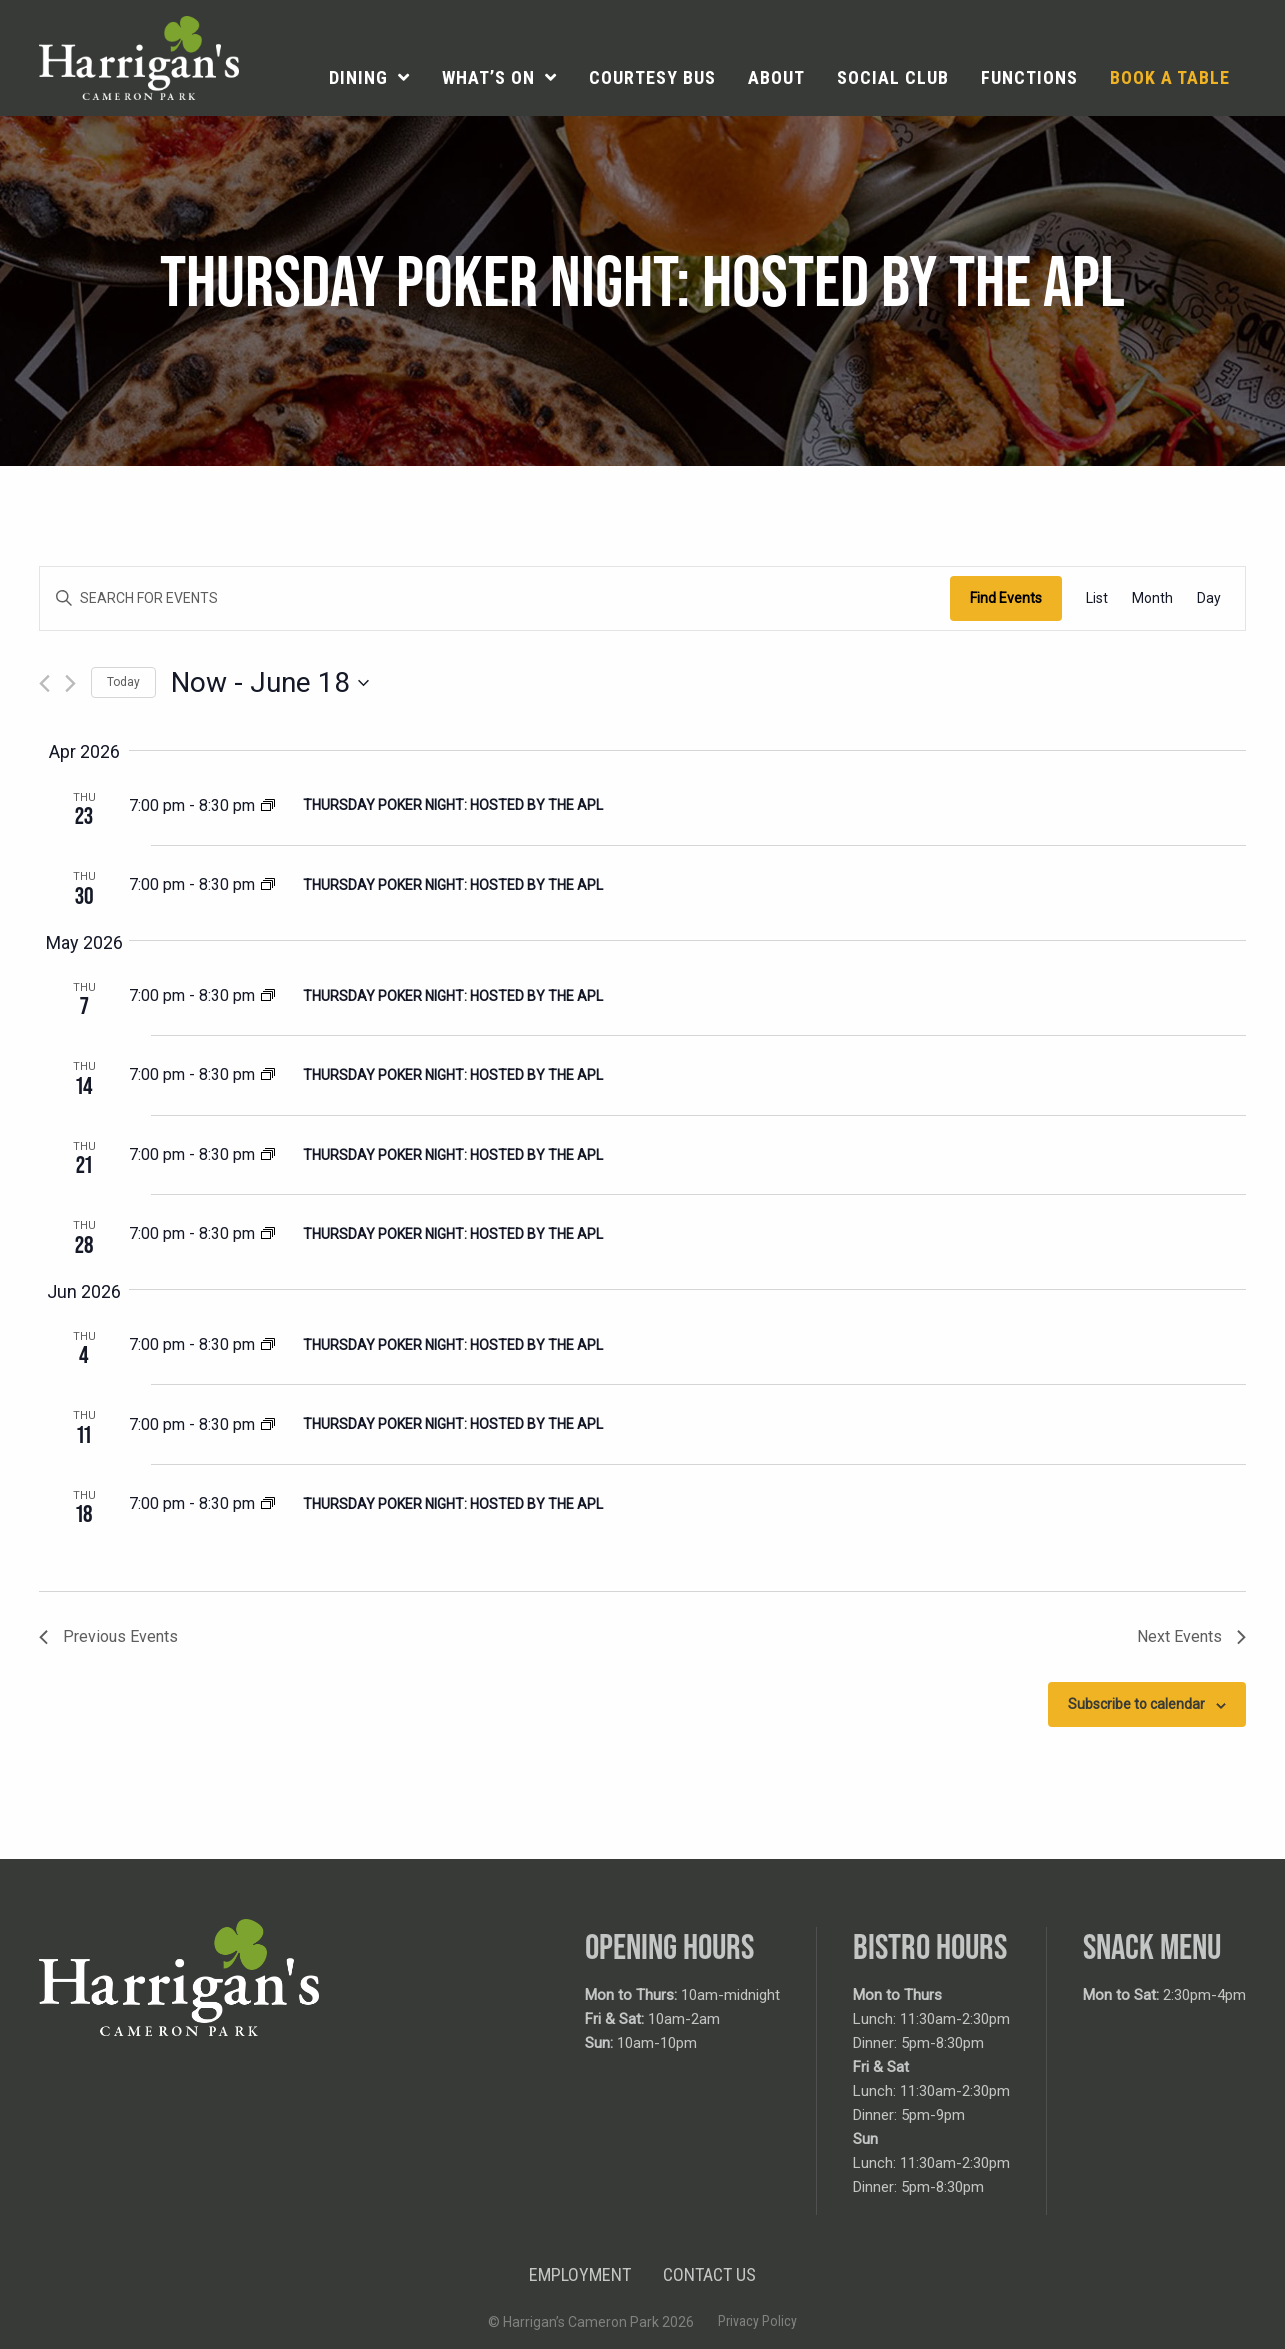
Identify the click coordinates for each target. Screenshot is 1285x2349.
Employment (580, 2274)
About (776, 77)
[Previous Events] (44, 683)
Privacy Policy (757, 2321)
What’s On (488, 77)
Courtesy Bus (652, 77)
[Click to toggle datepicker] (270, 683)
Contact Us (709, 2274)
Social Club (893, 77)
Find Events (1006, 598)
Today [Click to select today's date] (123, 682)
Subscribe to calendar (1136, 1704)
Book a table (1170, 77)
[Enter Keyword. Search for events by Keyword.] (495, 598)
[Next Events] (70, 683)
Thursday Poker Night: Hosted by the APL (453, 805)
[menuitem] (369, 78)
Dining (358, 77)
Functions (1029, 77)
